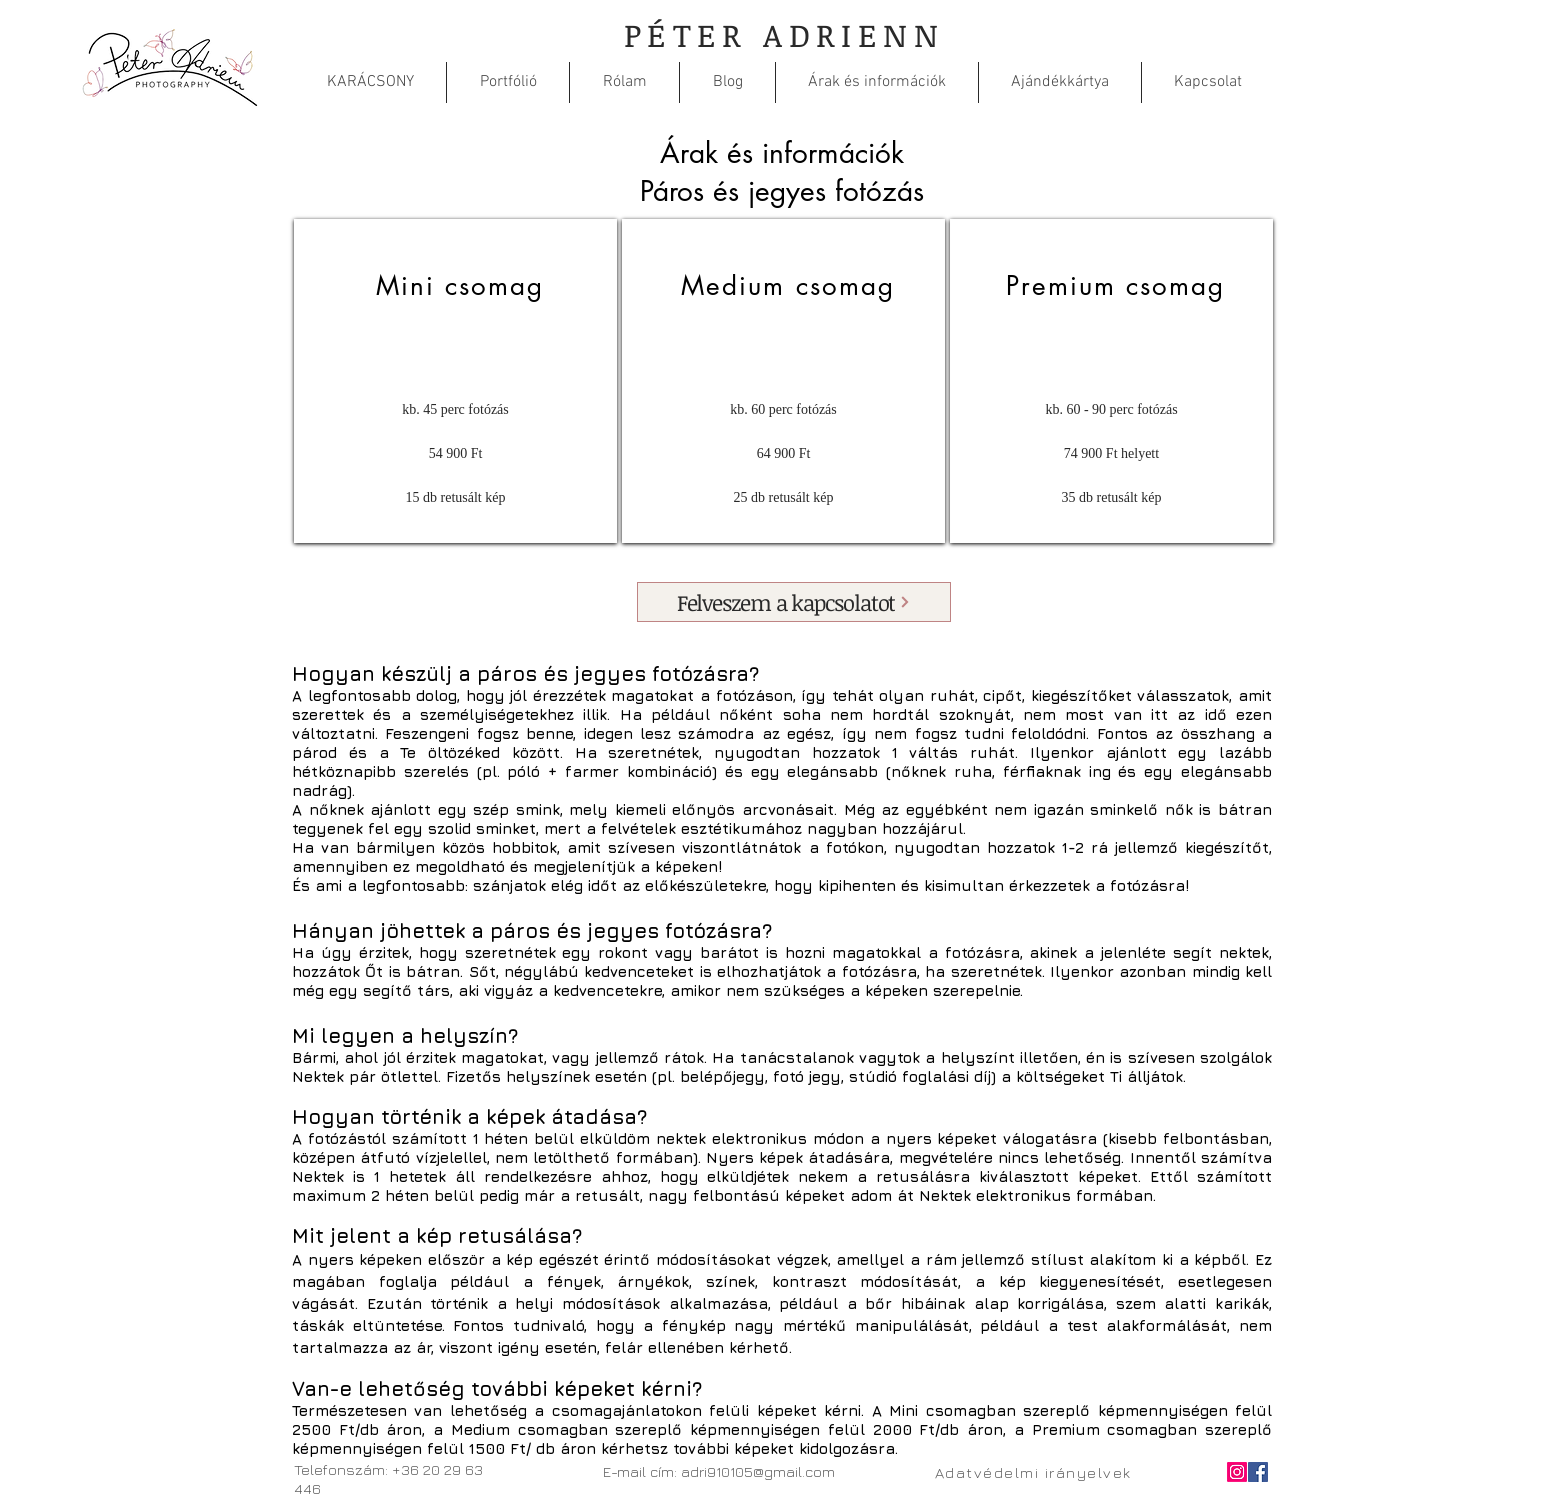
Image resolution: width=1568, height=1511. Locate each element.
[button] (508, 82)
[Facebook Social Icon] (1258, 1472)
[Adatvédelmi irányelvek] (1034, 1472)
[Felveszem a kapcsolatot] (794, 602)
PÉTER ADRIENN (784, 34)
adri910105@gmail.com (758, 1471)
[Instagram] (1237, 1472)
